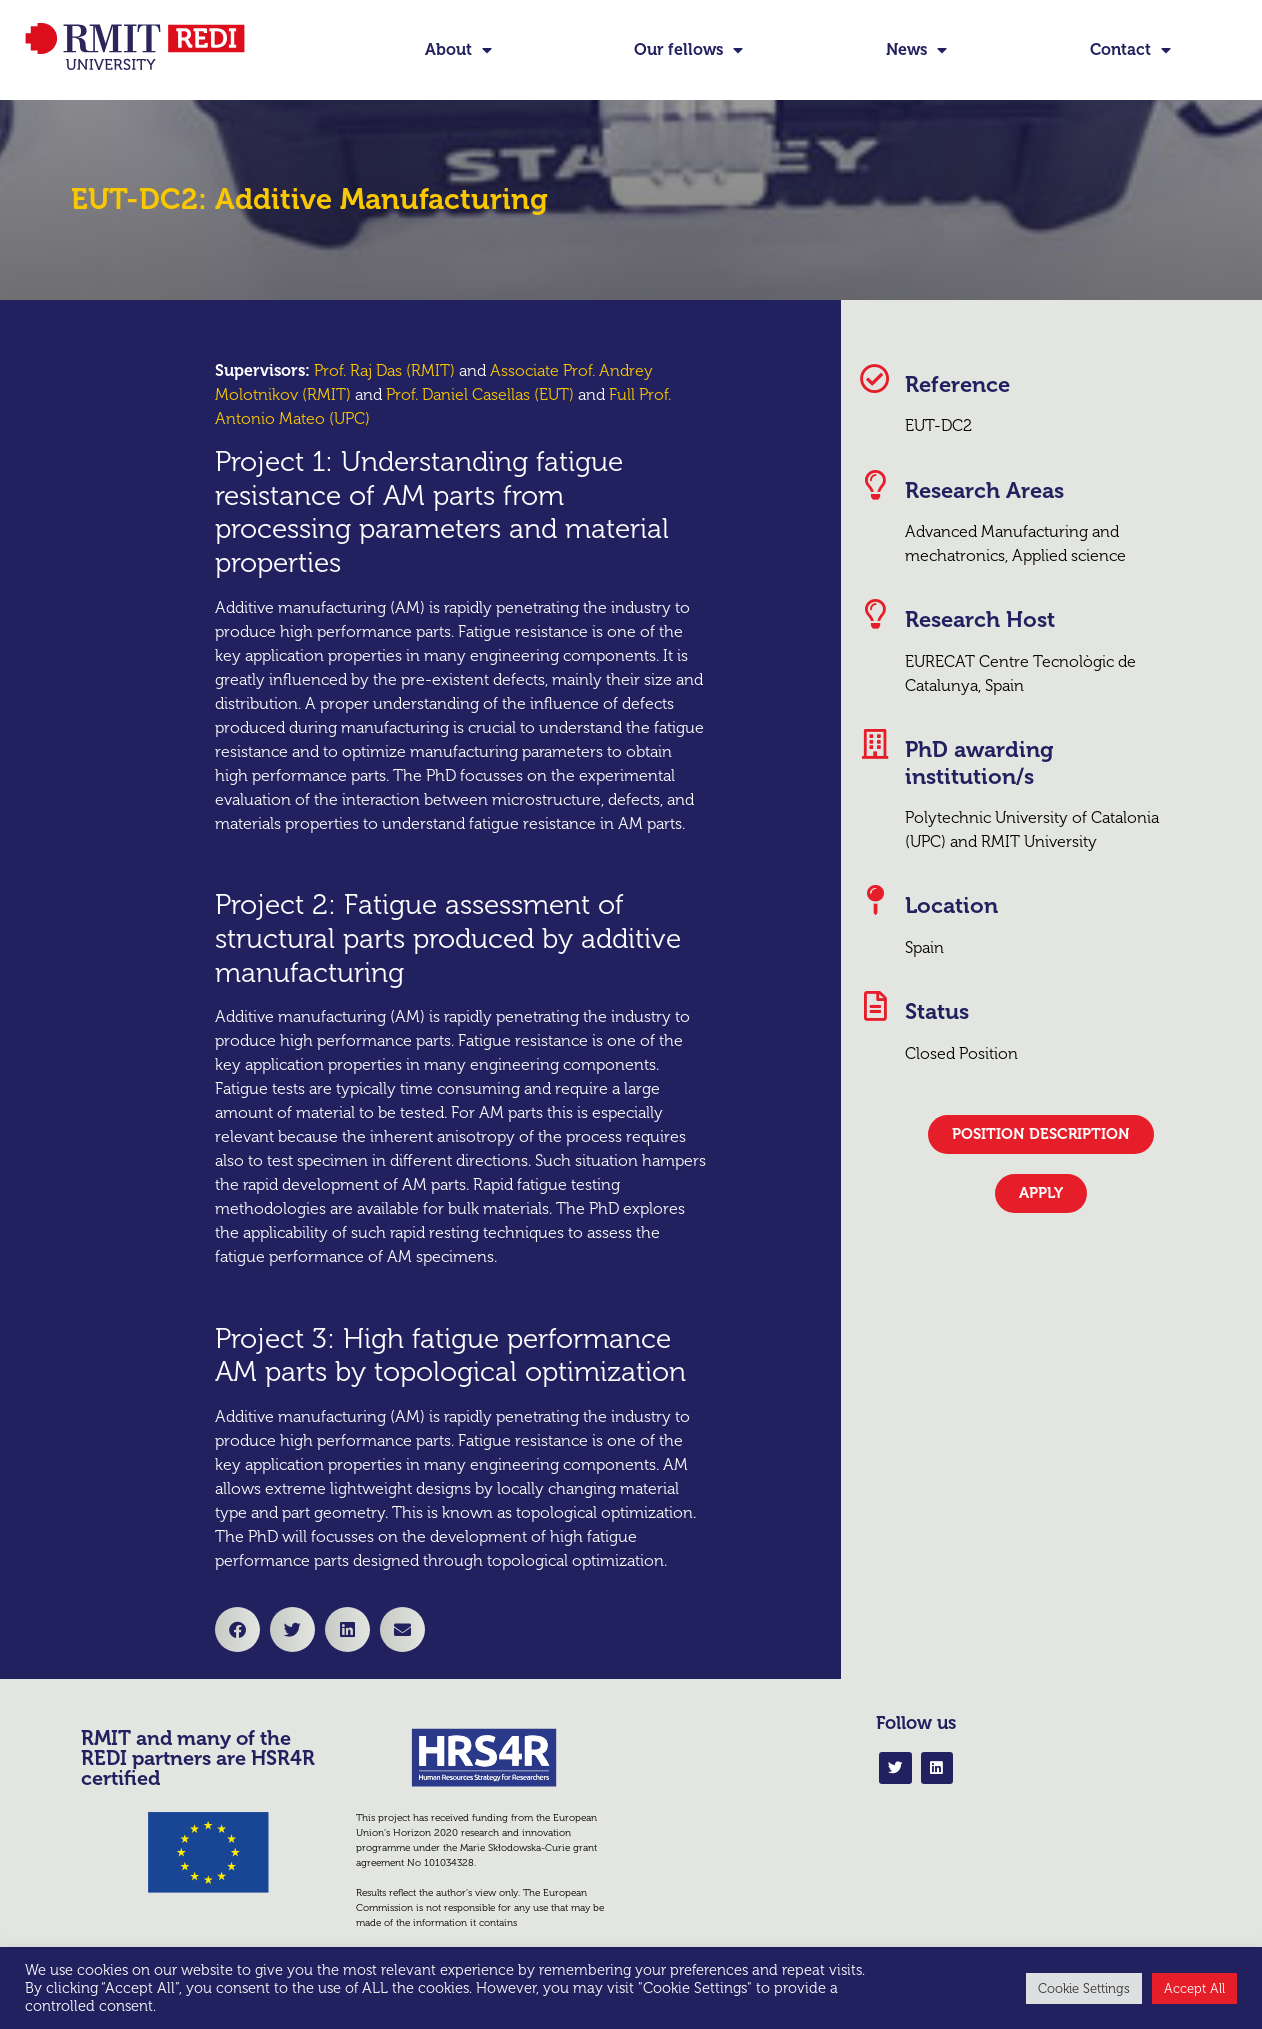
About (458, 50)
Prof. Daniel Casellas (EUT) (480, 394)
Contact (1130, 50)
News (916, 50)
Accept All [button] (1194, 1988)
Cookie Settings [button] (1084, 1988)
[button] (237, 1629)
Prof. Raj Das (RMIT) (384, 370)
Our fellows (688, 50)
